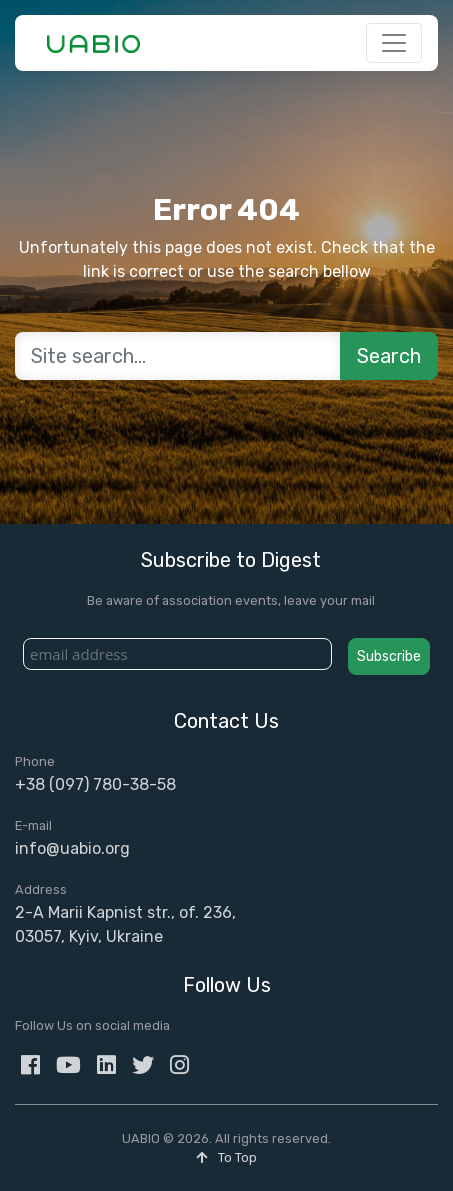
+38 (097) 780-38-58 (95, 784)
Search (389, 356)
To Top (226, 1157)
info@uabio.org (72, 848)
